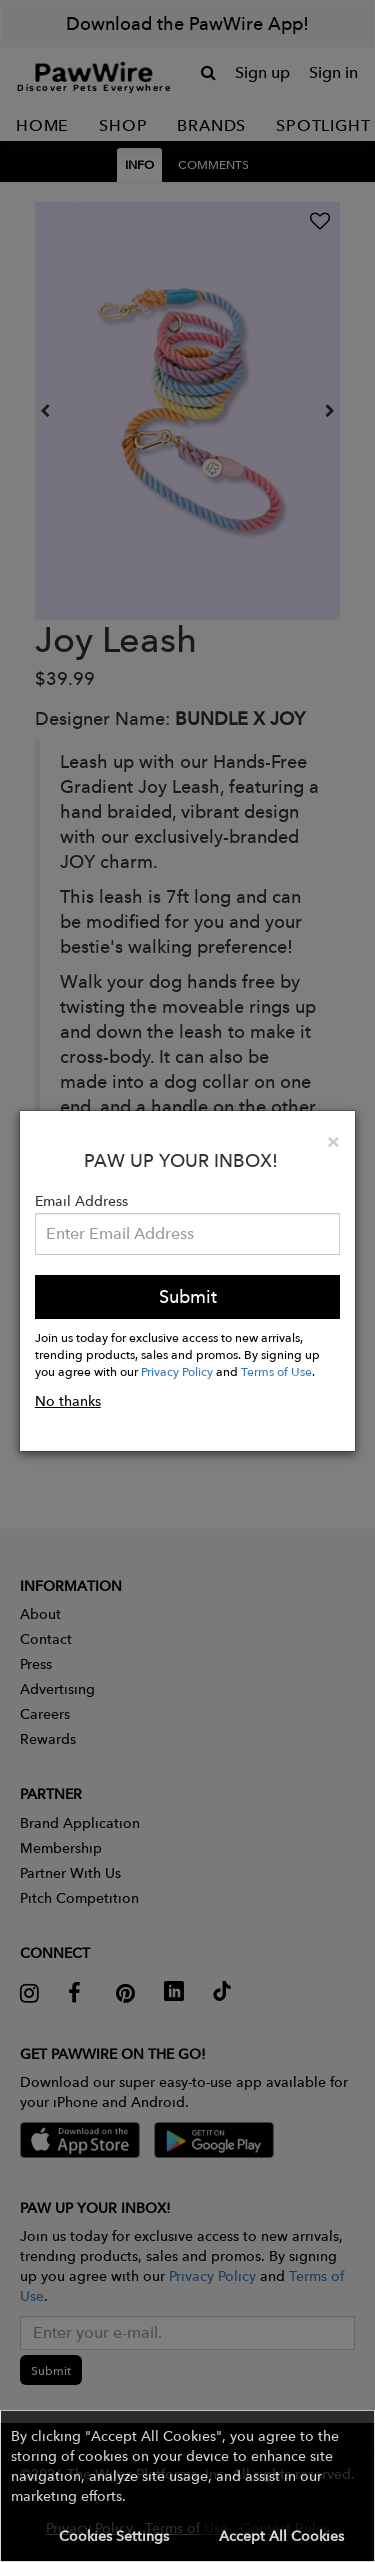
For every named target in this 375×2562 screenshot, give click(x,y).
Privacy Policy (177, 1371)
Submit (188, 1296)
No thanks (68, 1401)
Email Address (81, 1201)
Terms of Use (276, 1371)
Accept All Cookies (281, 2536)
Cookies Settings (114, 2536)
